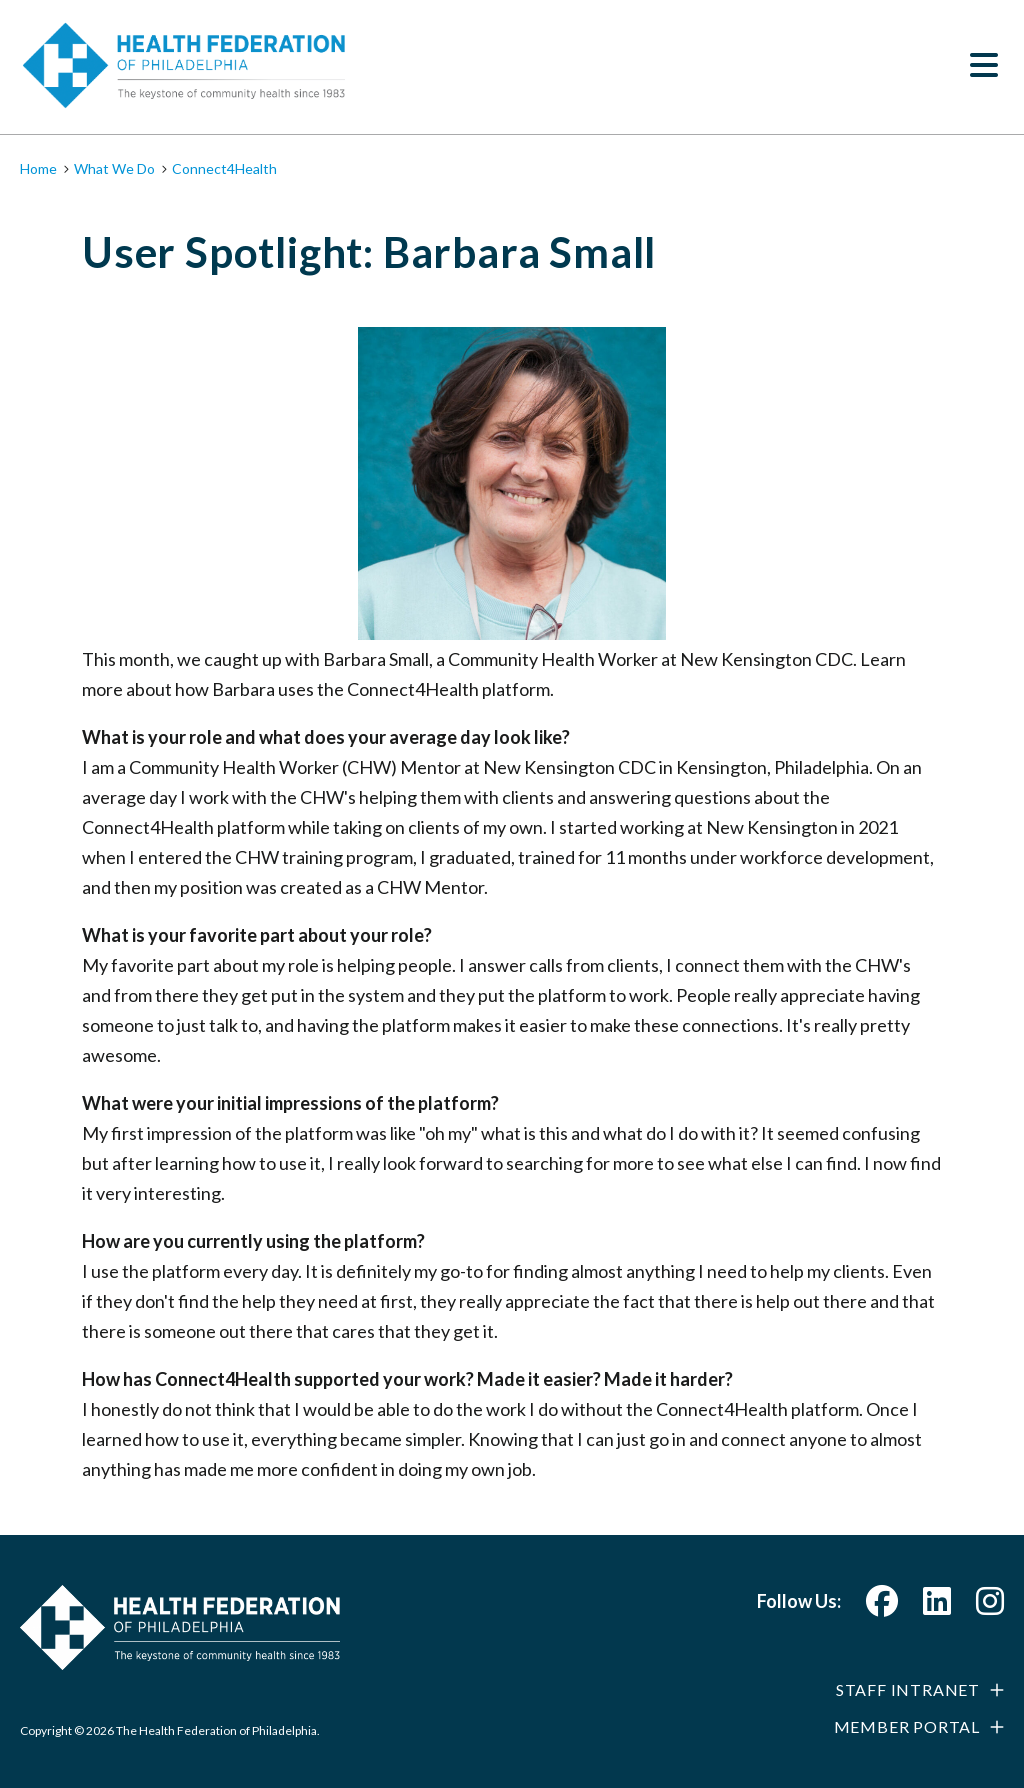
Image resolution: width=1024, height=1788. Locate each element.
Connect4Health (224, 168)
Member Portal (907, 1726)
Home (38, 168)
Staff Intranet (908, 1689)
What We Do (114, 168)
